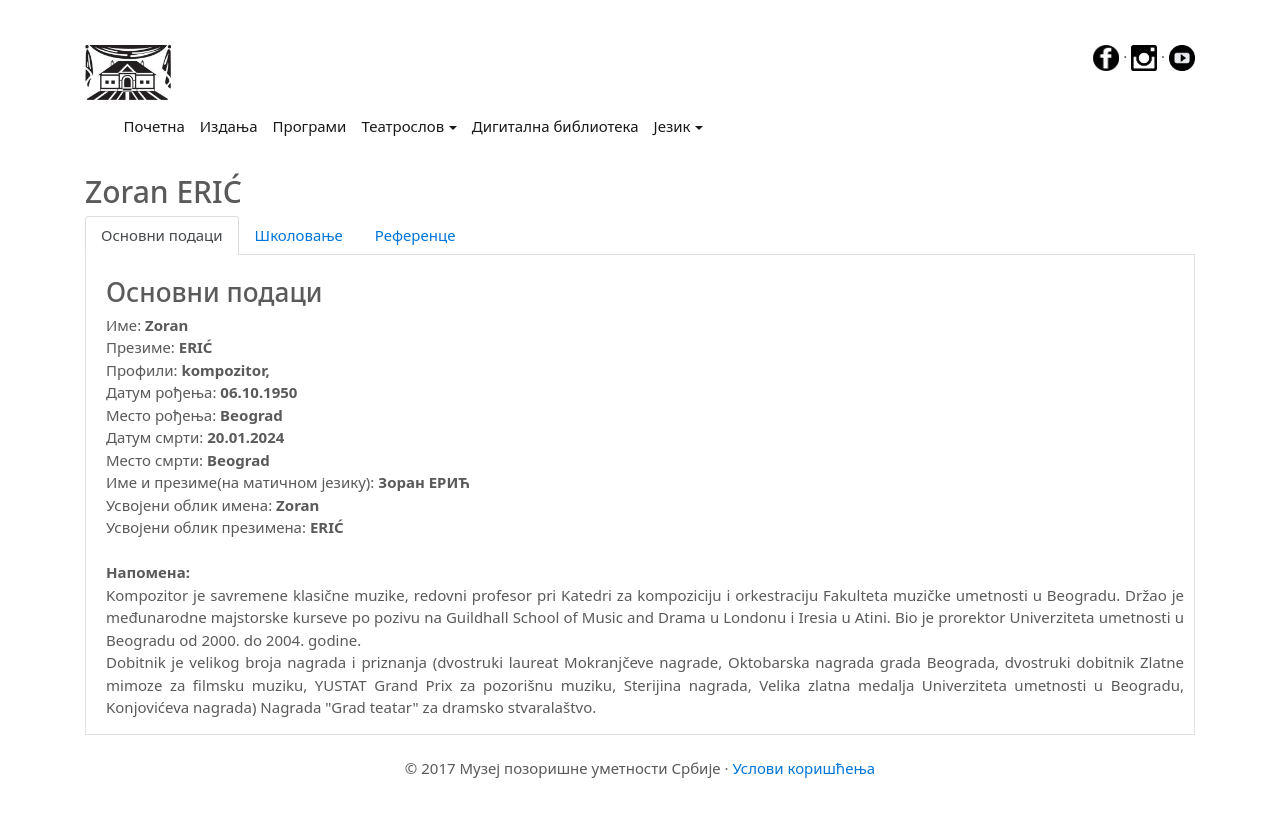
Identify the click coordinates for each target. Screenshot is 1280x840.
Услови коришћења (803, 768)
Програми (310, 126)
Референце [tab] (415, 235)
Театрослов (402, 126)
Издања (229, 126)
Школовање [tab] (299, 235)
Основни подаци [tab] (162, 235)
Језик (672, 126)
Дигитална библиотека (555, 126)
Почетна (158, 125)
